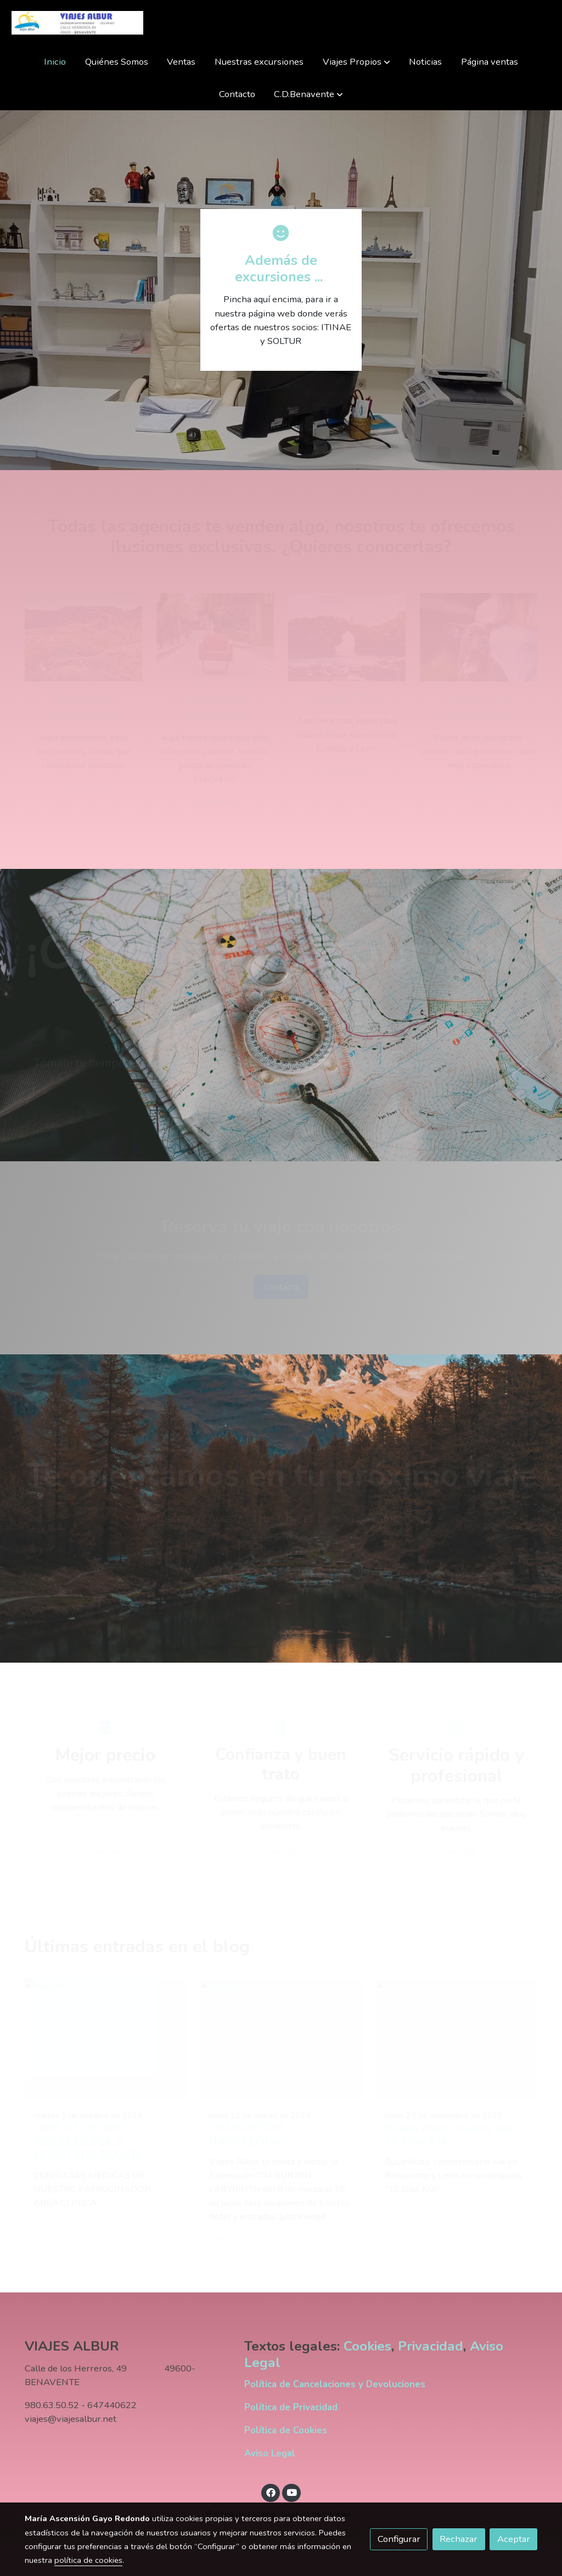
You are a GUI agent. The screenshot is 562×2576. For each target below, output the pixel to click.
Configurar (399, 2539)
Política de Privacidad (291, 2407)
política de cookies (88, 2560)
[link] (77, 23)
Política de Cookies (285, 2430)
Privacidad (430, 2346)
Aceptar (513, 2539)
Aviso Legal (269, 2453)
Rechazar (458, 2539)
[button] (356, 62)
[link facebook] (270, 2491)
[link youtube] (292, 2491)
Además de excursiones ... (281, 268)
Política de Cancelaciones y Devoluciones (334, 2384)
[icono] (281, 233)
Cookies (367, 2346)
